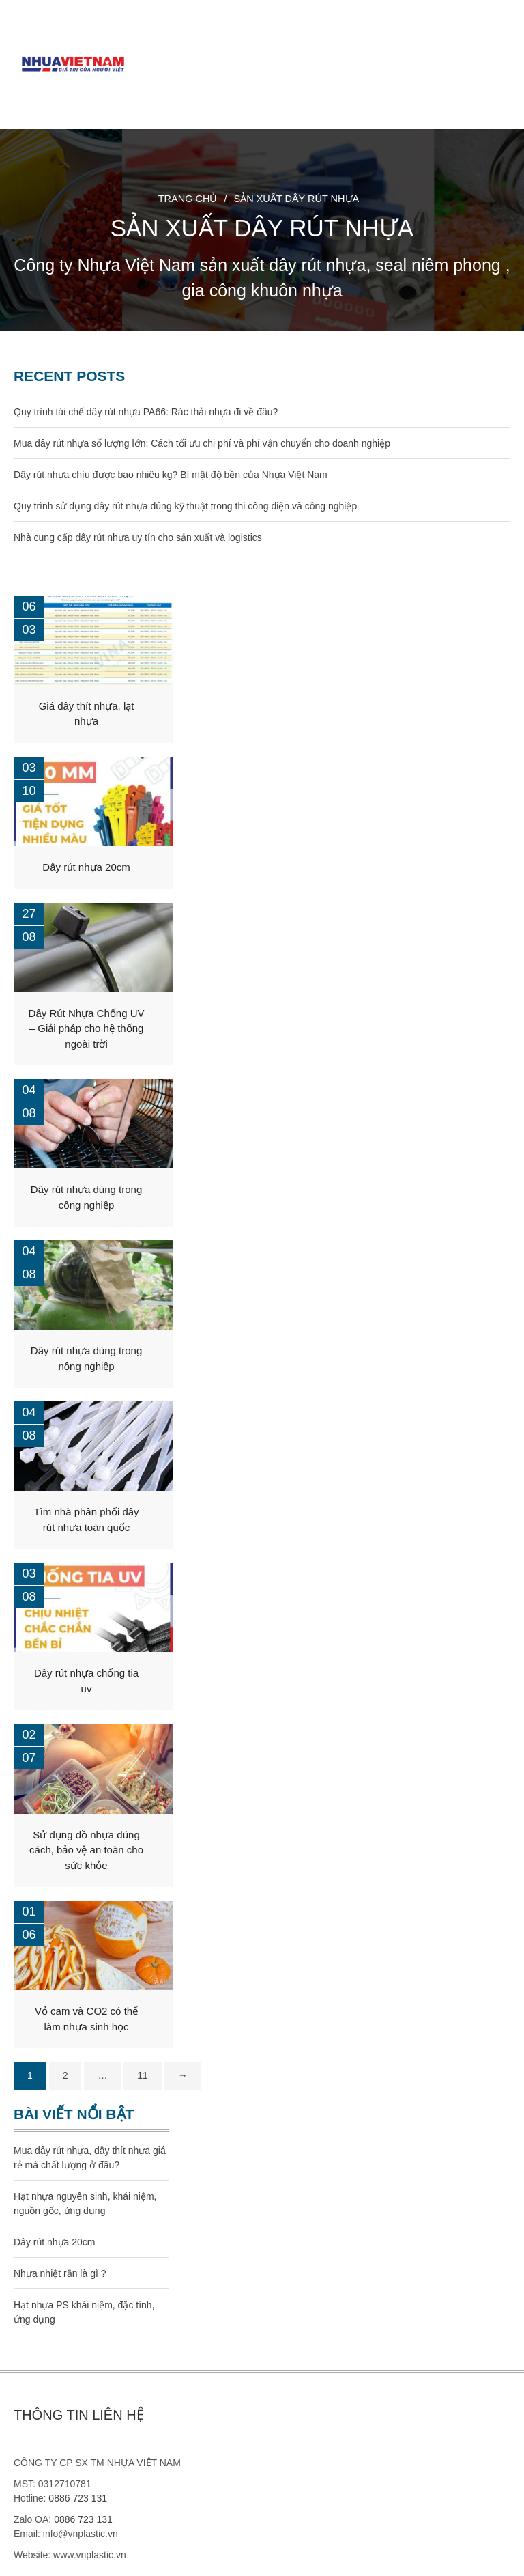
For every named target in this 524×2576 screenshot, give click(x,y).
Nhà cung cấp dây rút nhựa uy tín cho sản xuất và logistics (138, 537)
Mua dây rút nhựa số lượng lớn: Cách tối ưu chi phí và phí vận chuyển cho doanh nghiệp (202, 443)
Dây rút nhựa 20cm (86, 867)
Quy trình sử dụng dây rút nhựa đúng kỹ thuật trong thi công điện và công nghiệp (185, 506)
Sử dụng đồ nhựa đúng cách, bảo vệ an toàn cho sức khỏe (86, 1850)
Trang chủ (188, 198)
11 (142, 2075)
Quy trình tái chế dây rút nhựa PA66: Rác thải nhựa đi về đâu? (146, 411)
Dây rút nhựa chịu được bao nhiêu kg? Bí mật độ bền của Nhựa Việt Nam (171, 474)
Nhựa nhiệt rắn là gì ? (60, 2273)
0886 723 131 (77, 2498)
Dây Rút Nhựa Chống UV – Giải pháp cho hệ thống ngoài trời (87, 1028)
